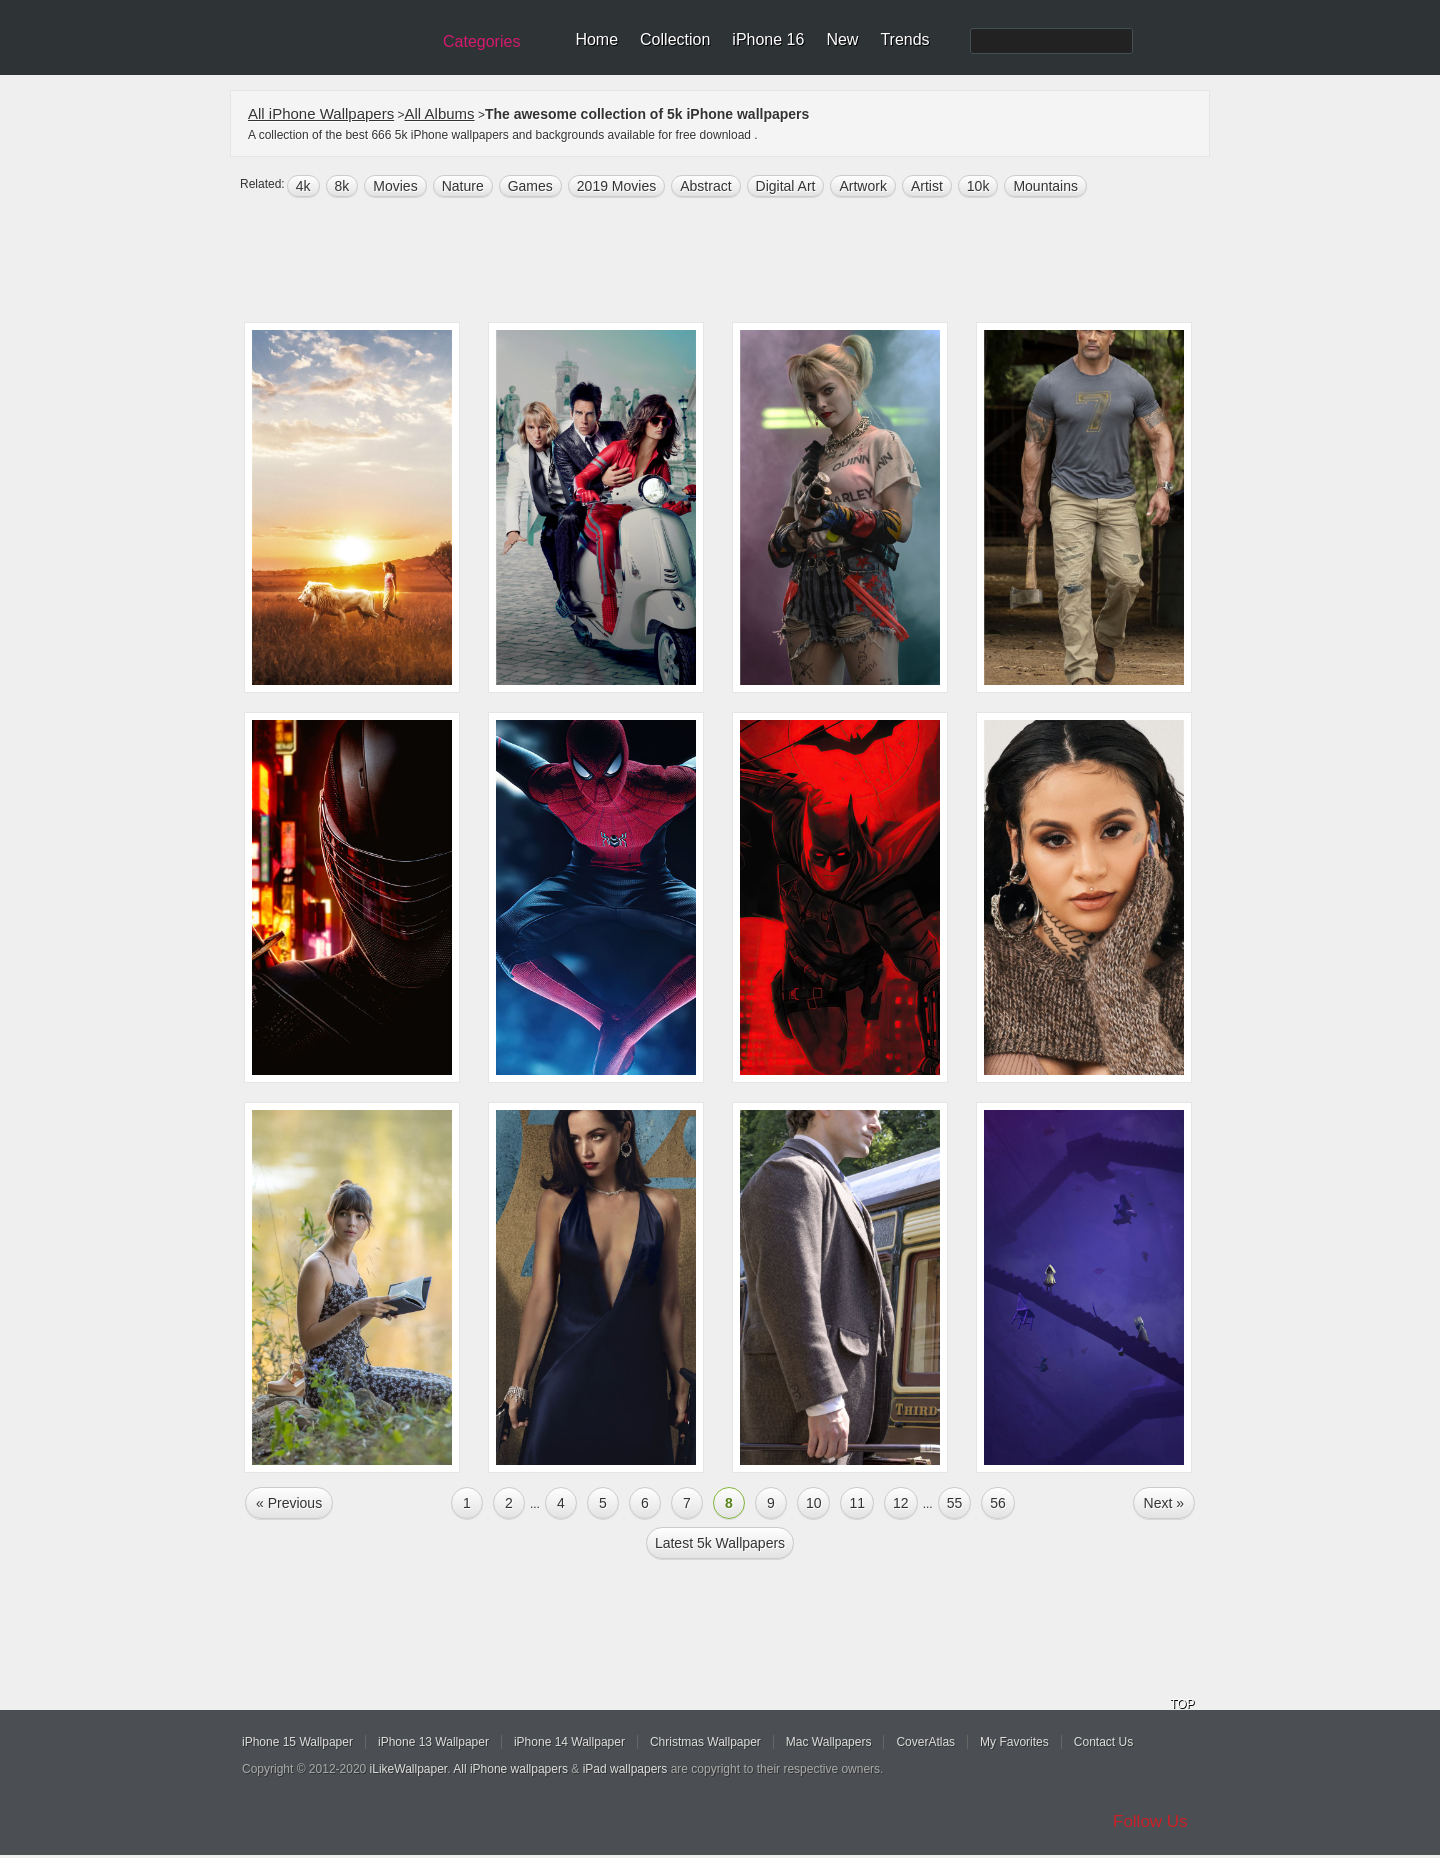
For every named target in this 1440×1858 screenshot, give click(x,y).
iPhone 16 (768, 39)
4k (303, 186)
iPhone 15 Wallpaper (297, 1742)
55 (955, 1503)
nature (463, 186)
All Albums (440, 113)
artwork (862, 186)
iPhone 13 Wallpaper (433, 1742)
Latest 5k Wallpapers (720, 1543)
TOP (1182, 1704)
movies (395, 186)
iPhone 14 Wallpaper (569, 1742)
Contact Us (1103, 1742)
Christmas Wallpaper (705, 1742)
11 (857, 1503)
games (530, 186)
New (842, 39)
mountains (1045, 186)
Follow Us (1150, 1821)
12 (901, 1503)
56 (998, 1503)
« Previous (289, 1503)
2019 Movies (616, 186)
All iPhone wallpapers (510, 1769)
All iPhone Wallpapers (321, 113)
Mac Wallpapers (829, 1742)
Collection (675, 39)
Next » (1164, 1503)
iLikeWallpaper (409, 1769)
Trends (904, 39)
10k (978, 186)
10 (814, 1503)
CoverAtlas (925, 1742)
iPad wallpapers (625, 1769)
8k (342, 186)
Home (596, 39)
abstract (705, 186)
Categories (481, 41)
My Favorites (1014, 1742)
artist (927, 186)
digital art (786, 186)
